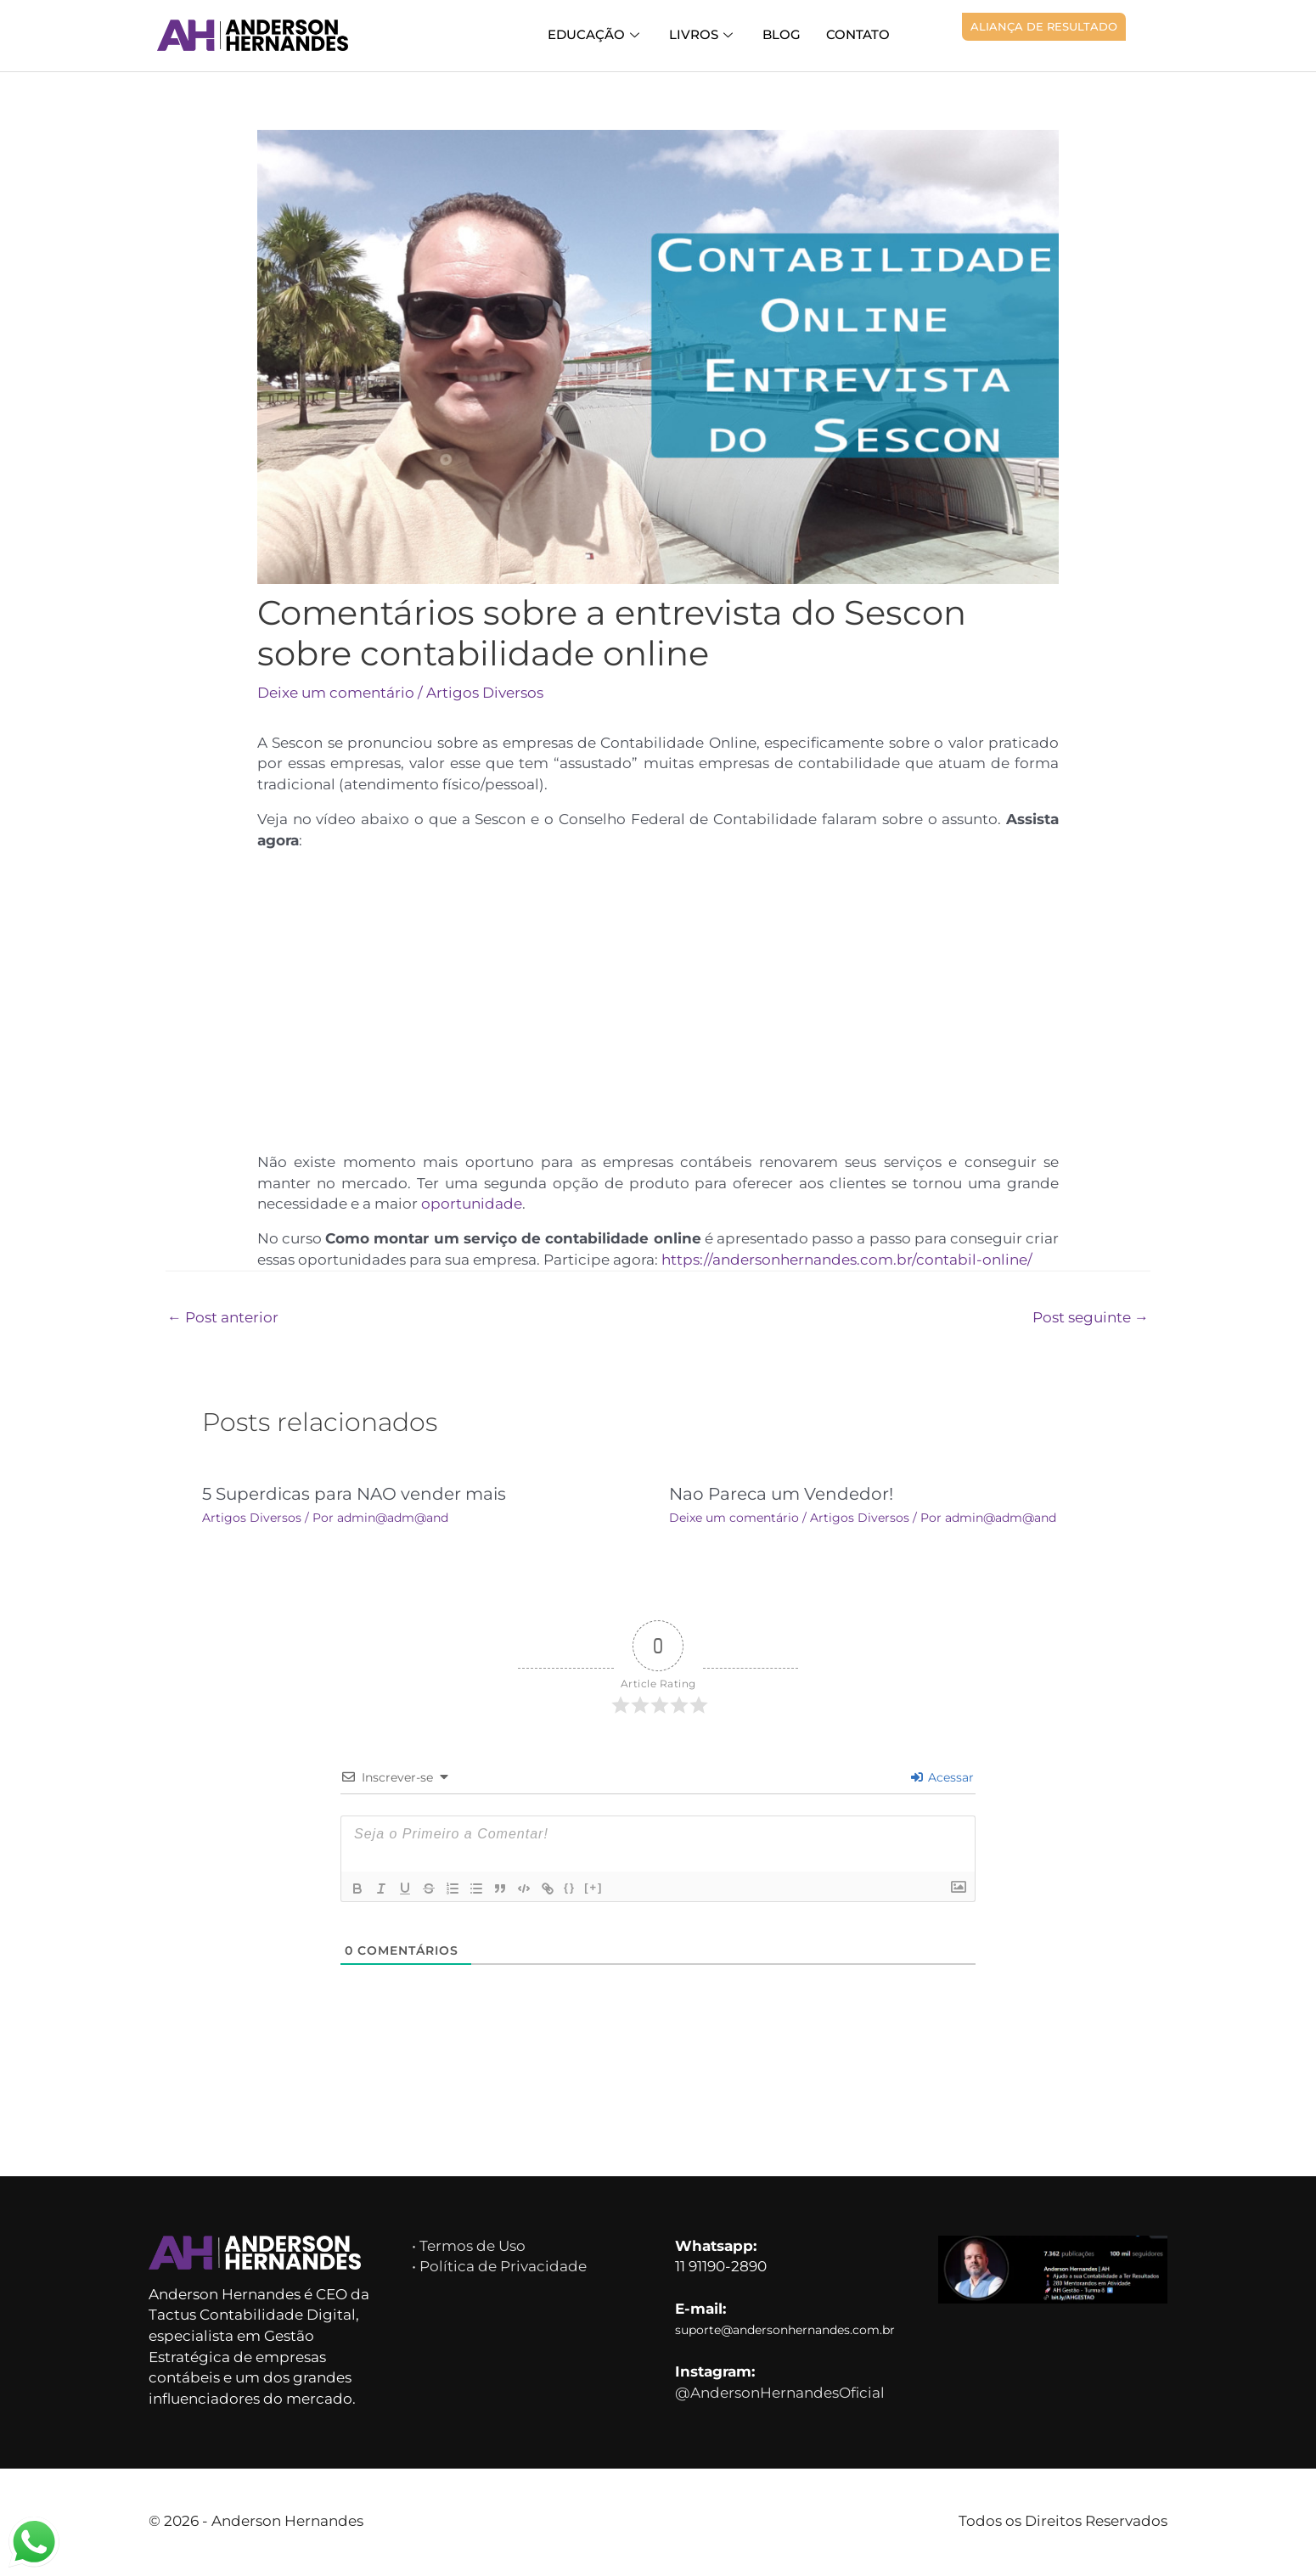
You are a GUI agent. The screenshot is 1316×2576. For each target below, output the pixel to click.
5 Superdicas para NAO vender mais (351, 1496)
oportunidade (477, 1205)
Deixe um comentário (338, 692)
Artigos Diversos (489, 692)
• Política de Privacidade (499, 2268)
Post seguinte (1088, 1319)
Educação (607, 34)
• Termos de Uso (472, 2248)
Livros (711, 34)
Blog (787, 34)
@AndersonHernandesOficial (783, 2399)
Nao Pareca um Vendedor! (778, 1496)
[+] (593, 1889)
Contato (860, 34)
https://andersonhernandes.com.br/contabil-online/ (860, 1262)
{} (570, 1889)
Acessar (942, 1779)
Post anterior (223, 1319)
